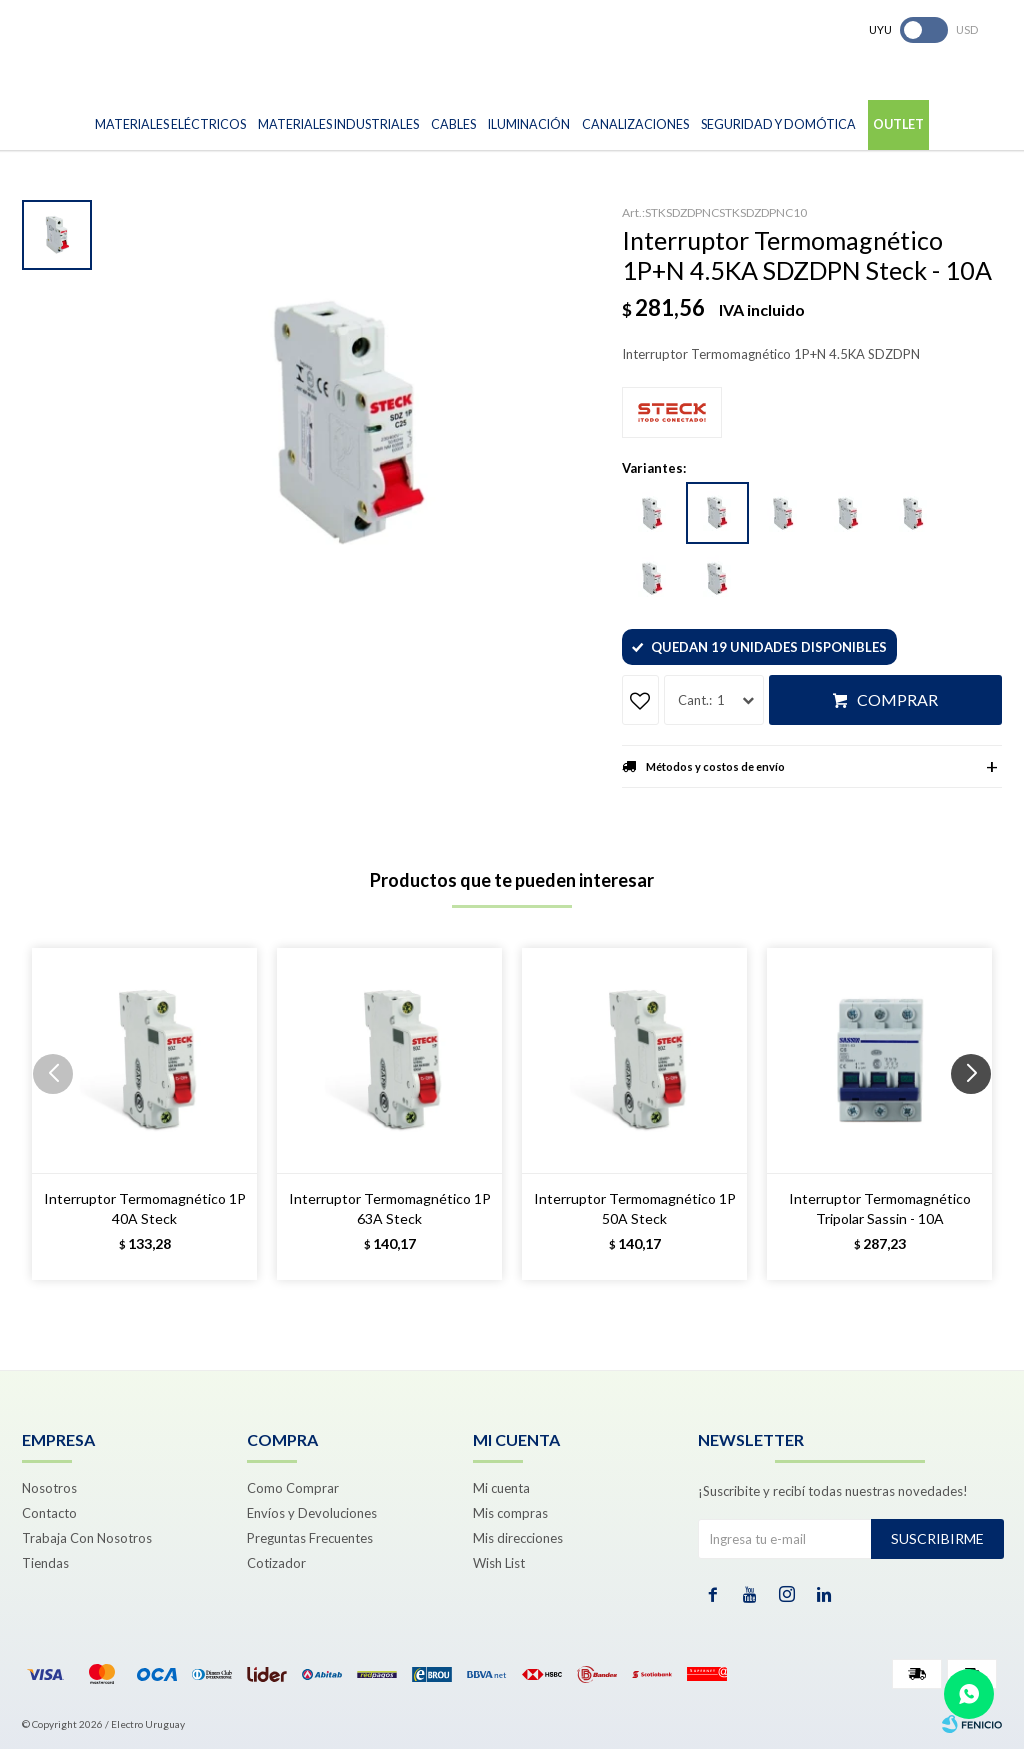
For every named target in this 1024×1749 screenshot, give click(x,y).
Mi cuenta (501, 1488)
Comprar (897, 699)
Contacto (49, 1513)
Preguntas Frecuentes (310, 1538)
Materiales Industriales (338, 124)
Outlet (898, 124)
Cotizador (276, 1563)
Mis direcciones (518, 1538)
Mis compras (510, 1513)
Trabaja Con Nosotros (87, 1538)
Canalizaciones (635, 124)
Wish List (499, 1563)
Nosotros (49, 1488)
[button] (978, 1114)
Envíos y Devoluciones (312, 1513)
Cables (453, 124)
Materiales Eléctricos (170, 124)
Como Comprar (293, 1488)
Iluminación (529, 124)
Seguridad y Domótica (778, 124)
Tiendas (45, 1563)
